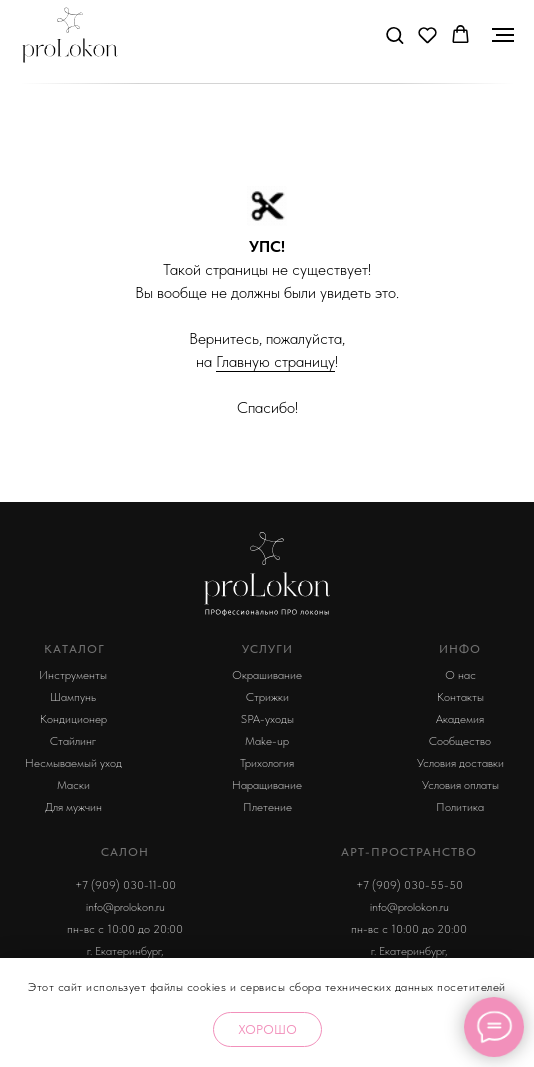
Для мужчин (73, 807)
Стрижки (267, 697)
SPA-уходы (267, 719)
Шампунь (73, 697)
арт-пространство (409, 852)
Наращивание (267, 785)
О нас (460, 675)
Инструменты (73, 675)
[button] (394, 34)
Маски (73, 785)
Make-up (267, 741)
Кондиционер (73, 719)
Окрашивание (267, 675)
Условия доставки (460, 763)
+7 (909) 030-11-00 (125, 885)
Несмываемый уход (73, 763)
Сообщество (460, 741)
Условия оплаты (460, 785)
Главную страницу (275, 361)
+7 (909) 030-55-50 (409, 885)
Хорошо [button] (267, 1029)
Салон (125, 852)
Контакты (460, 697)
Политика (460, 807)
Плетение (267, 807)
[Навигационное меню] (503, 35)
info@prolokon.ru (125, 907)
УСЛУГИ (267, 649)
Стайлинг (73, 741)
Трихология (267, 763)
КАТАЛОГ (74, 649)
